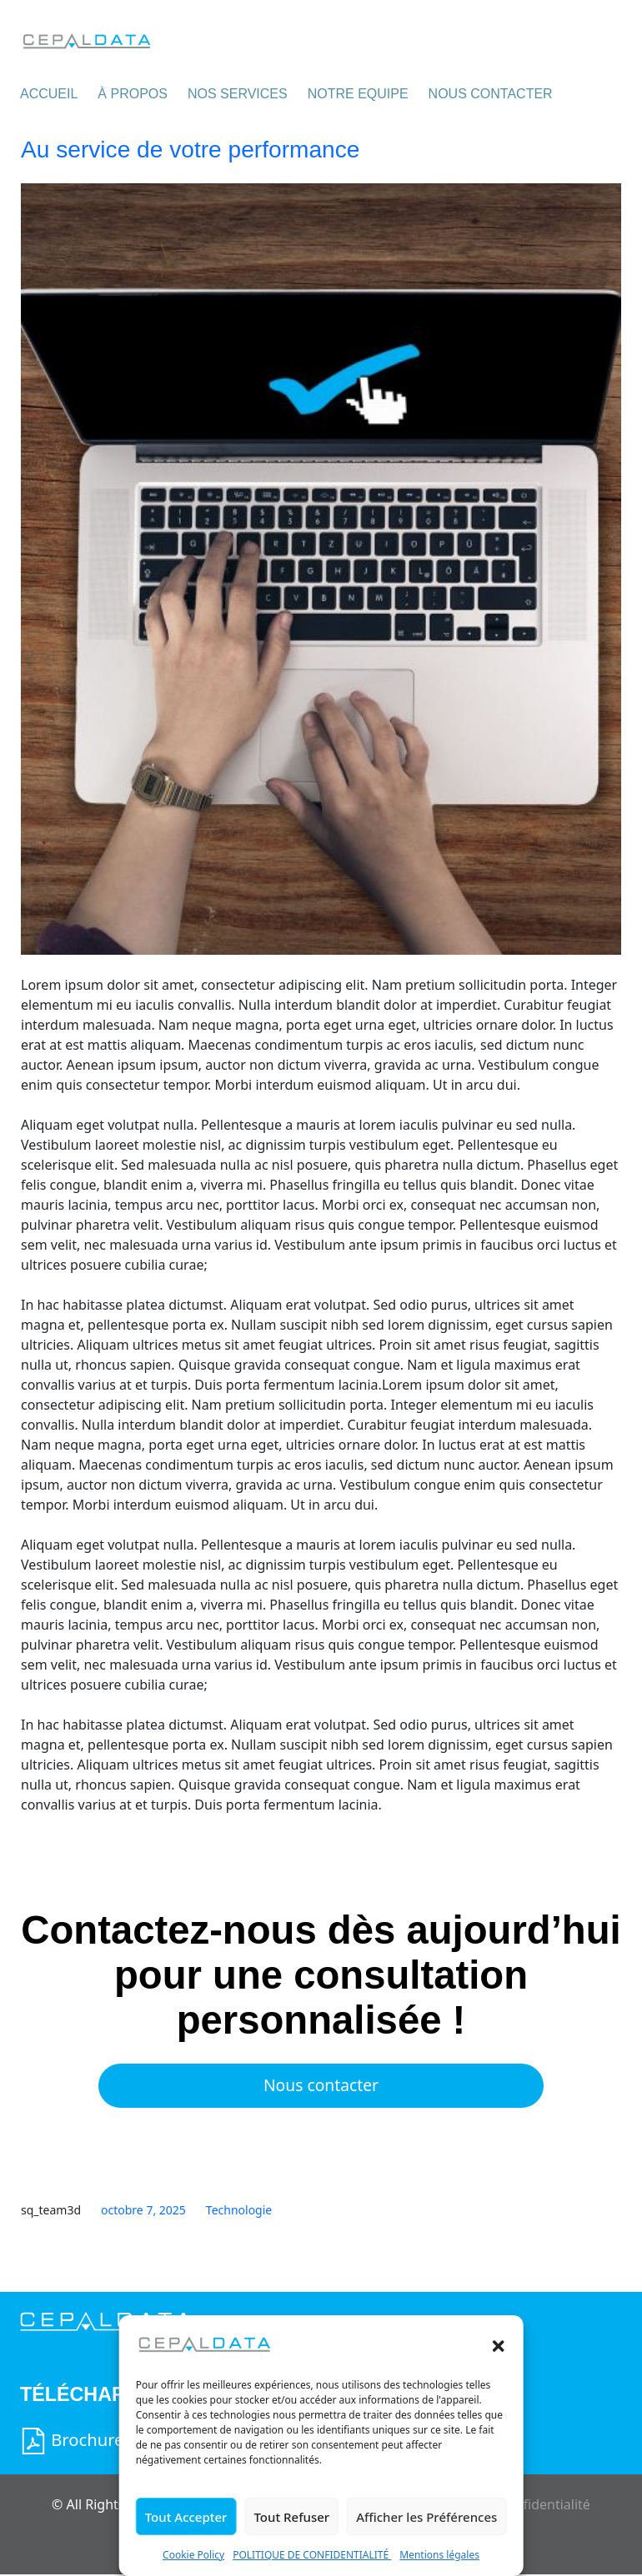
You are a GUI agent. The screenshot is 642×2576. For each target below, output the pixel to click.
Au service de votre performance (190, 149)
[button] (497, 2344)
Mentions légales (439, 2555)
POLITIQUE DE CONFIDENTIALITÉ (312, 2555)
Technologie (239, 2211)
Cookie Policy (193, 2555)
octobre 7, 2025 (143, 2211)
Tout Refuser (291, 2517)
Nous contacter (321, 2086)
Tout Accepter (186, 2517)
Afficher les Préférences (426, 2517)
